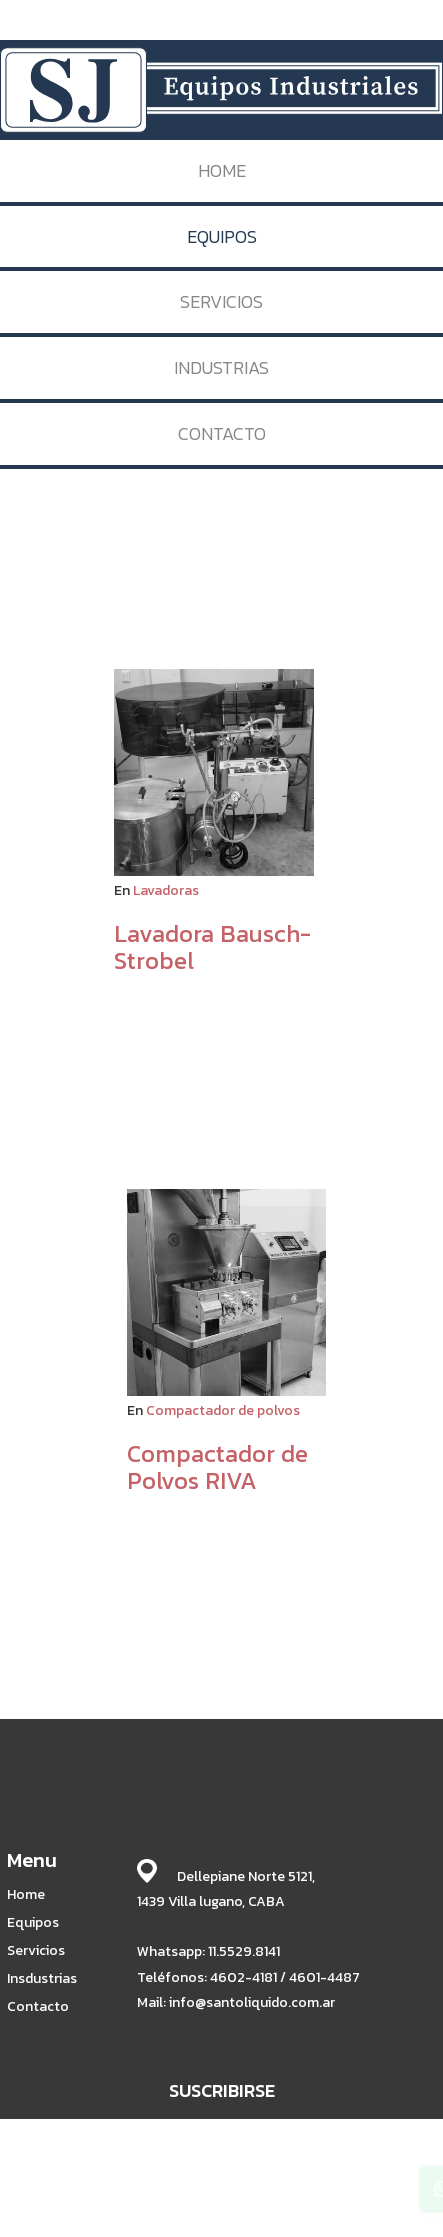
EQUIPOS (222, 236)
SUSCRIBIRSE (222, 2090)
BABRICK (254, 2174)
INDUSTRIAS (221, 367)
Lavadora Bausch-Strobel (212, 946)
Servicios (36, 1951)
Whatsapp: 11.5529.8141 (208, 1951)
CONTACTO (222, 433)
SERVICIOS (221, 301)
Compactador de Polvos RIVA (217, 1466)
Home (26, 1895)
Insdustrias (42, 1979)
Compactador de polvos (223, 1410)
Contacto (38, 2007)
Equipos (33, 1923)
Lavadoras (166, 890)
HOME (222, 170)
